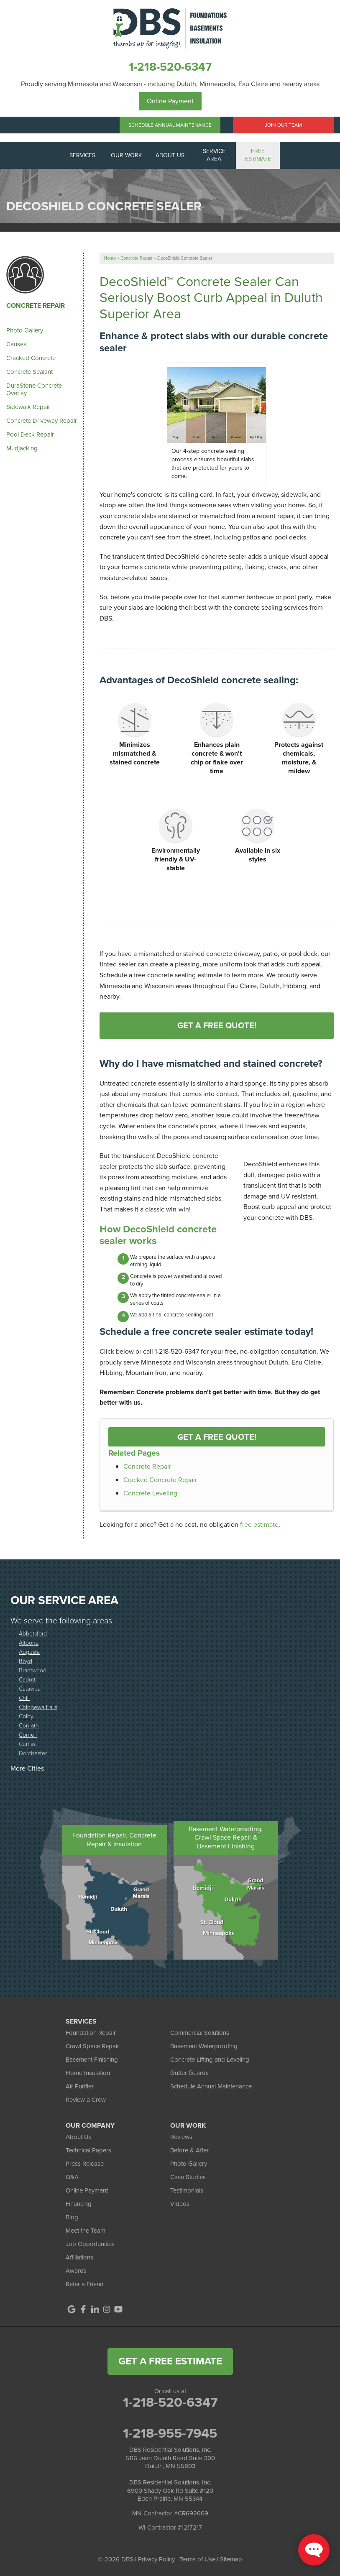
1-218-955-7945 (170, 2433)
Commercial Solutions (199, 2032)
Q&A (72, 2177)
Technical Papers (88, 2150)
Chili (24, 1698)
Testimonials (186, 2190)
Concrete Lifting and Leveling (209, 2059)
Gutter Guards (189, 2073)
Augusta (29, 1652)
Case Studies (188, 2177)
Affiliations (79, 2257)
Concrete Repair (147, 1466)
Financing (79, 2203)
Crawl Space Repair (92, 2046)
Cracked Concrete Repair (160, 1480)
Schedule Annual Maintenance (170, 125)
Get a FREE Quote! (216, 1437)
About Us (79, 2137)
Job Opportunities (90, 2244)
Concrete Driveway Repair (41, 420)
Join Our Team (283, 125)
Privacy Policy (156, 2559)
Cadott (27, 1679)
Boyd (25, 1661)
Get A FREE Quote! (216, 1025)
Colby (26, 1716)
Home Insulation (88, 2073)
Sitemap (231, 2559)
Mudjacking (22, 448)
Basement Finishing (92, 2059)
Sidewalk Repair (28, 407)
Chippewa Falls (38, 1707)
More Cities (27, 1768)
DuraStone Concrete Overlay (34, 389)
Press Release (85, 2163)
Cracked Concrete (31, 358)
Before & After (189, 2150)
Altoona (28, 1642)
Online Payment (170, 101)
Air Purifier (80, 2086)
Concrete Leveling (150, 1493)
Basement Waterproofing (204, 2046)
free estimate (259, 1524)
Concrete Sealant (29, 372)
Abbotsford (33, 1633)
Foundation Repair (91, 2032)
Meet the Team (85, 2230)
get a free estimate (170, 2361)
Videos (179, 2203)
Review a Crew (86, 2099)
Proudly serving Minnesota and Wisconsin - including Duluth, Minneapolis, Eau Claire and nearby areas (170, 84)
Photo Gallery (24, 330)
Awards (76, 2270)
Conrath (29, 1725)
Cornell (28, 1734)
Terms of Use (197, 2559)
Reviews (181, 2137)
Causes (16, 344)
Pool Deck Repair (30, 434)
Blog (72, 2217)
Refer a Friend (85, 2284)
